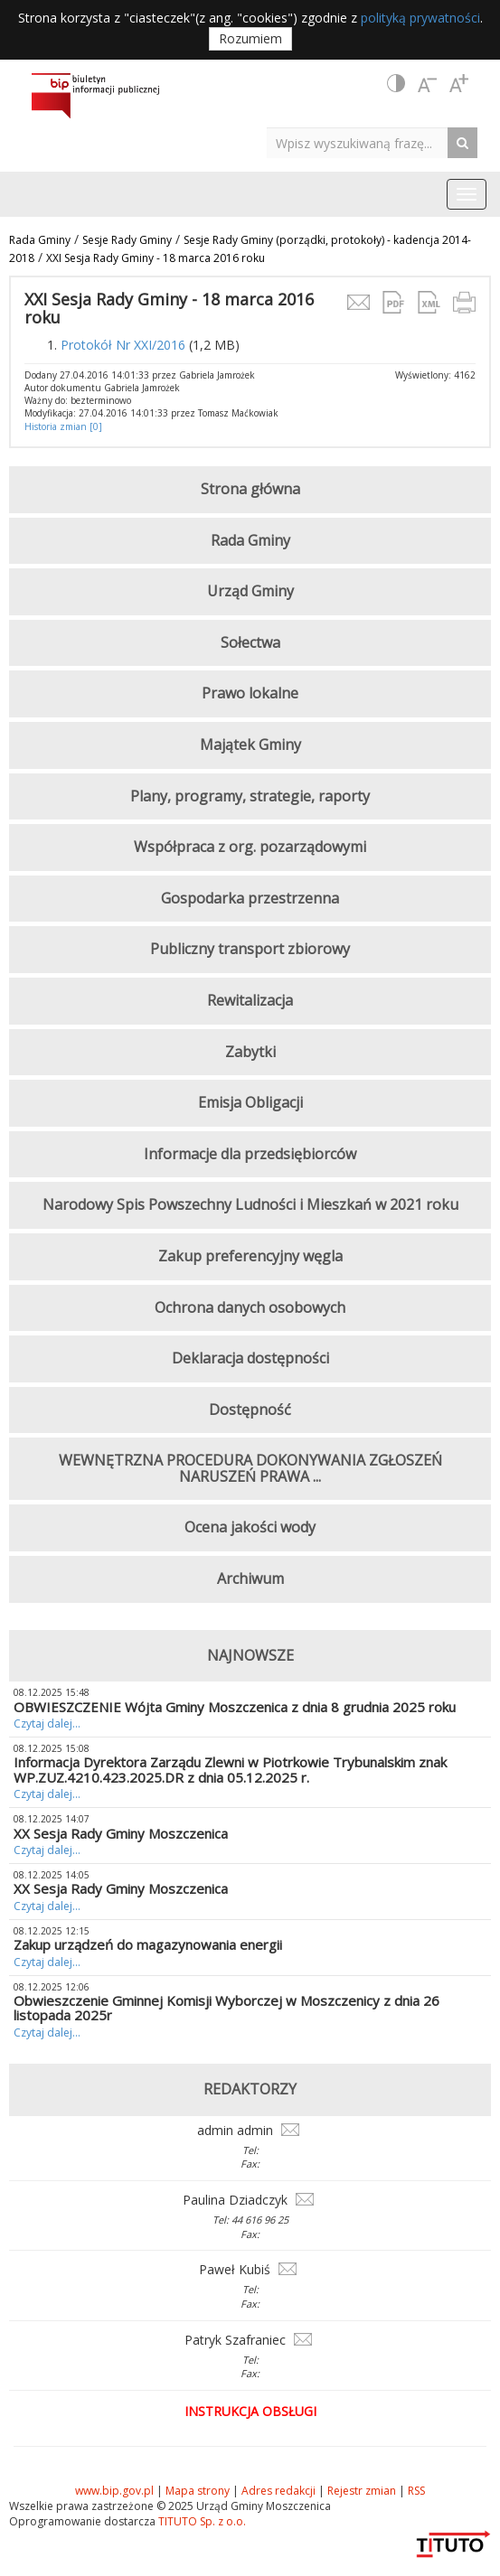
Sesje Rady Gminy (127, 240)
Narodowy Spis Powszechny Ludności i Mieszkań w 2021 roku (250, 1204)
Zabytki (250, 1052)
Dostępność (250, 1409)
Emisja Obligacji (250, 1102)
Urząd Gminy (250, 591)
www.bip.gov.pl (114, 2490)
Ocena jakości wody (250, 1527)
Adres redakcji (278, 2490)
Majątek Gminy (250, 744)
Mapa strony (197, 2490)
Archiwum (250, 1578)
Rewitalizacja (250, 1000)
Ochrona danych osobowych (250, 1307)
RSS (416, 2490)
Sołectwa (250, 642)
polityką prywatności (420, 17)
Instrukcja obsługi (250, 2411)
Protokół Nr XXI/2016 (123, 344)
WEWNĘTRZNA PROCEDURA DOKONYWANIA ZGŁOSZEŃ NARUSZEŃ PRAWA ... (250, 1468)
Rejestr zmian (361, 2490)
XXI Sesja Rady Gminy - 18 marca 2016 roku (155, 258)
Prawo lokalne (250, 693)
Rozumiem (250, 38)
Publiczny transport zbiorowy (250, 949)
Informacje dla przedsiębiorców (250, 1154)
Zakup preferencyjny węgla (250, 1256)
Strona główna (250, 489)
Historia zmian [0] (63, 426)
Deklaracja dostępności (250, 1358)
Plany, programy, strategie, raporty (250, 796)
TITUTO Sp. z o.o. (201, 2521)
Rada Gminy (40, 240)
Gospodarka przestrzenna (250, 898)
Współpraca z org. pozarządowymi (250, 847)
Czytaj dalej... (47, 1723)
